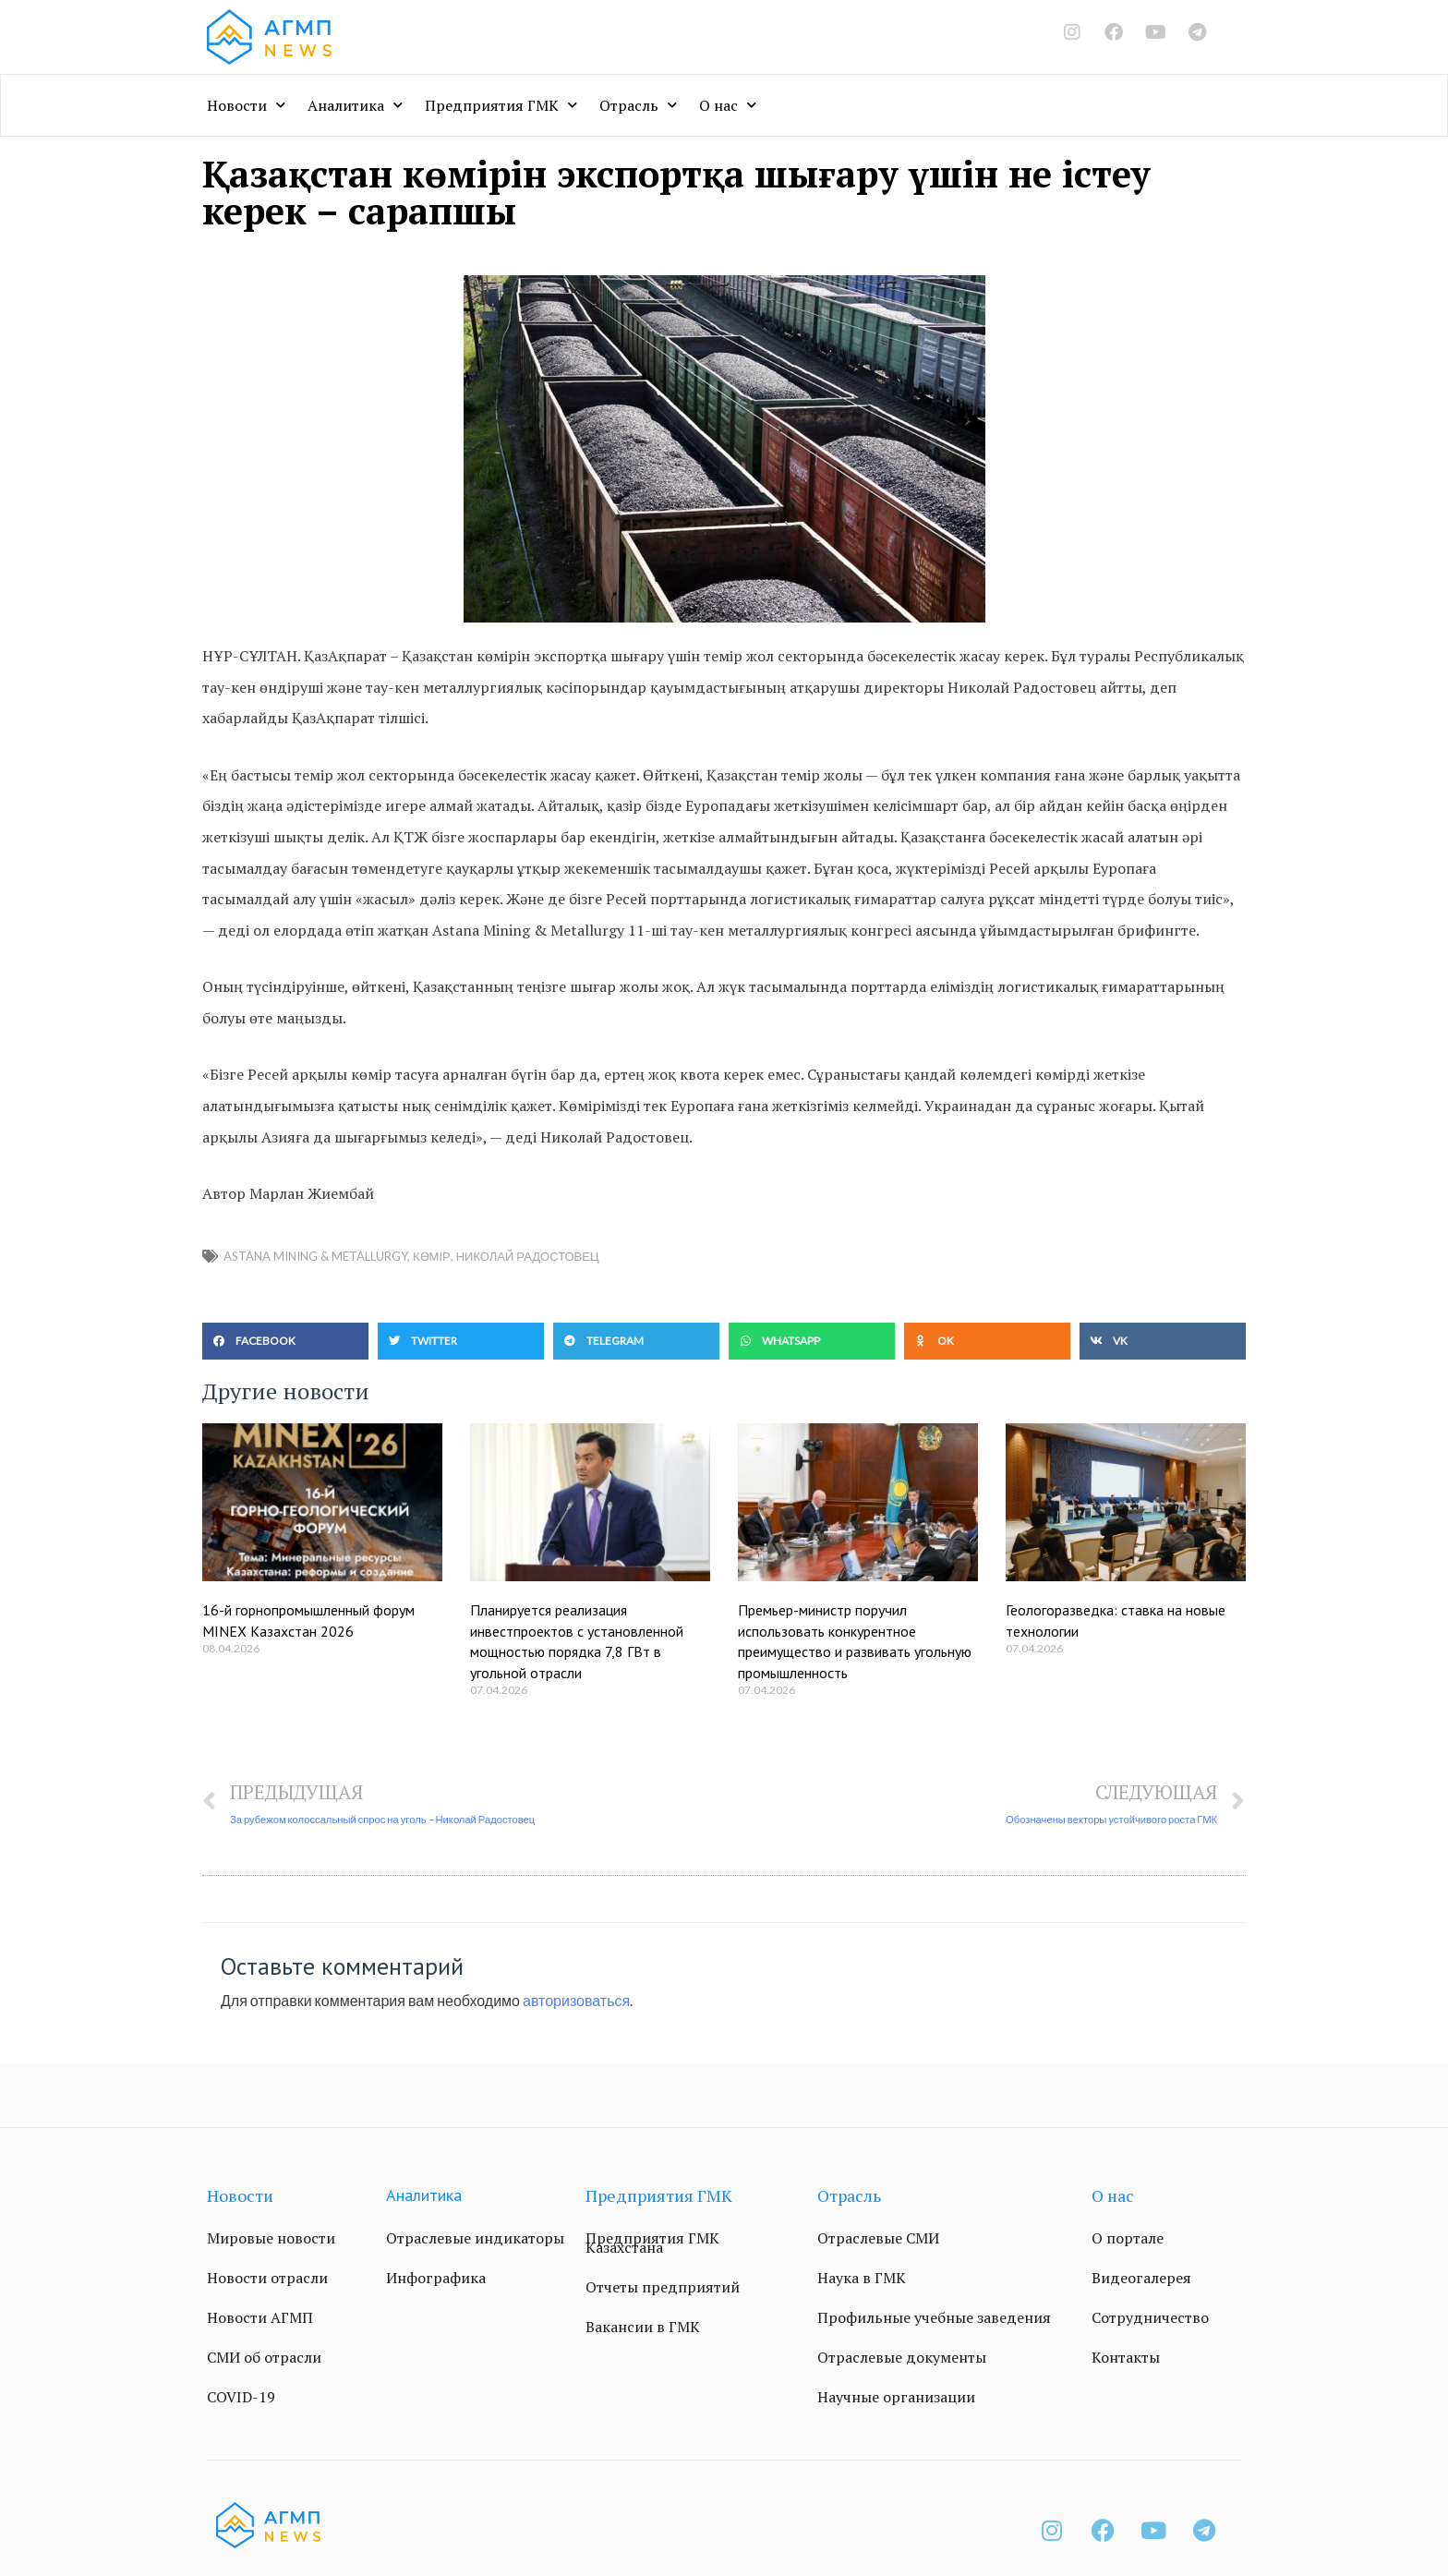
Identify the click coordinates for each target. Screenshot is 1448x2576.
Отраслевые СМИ (878, 2238)
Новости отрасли (267, 2278)
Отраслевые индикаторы (475, 2238)
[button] (285, 1341)
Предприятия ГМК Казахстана (652, 2242)
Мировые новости (271, 2238)
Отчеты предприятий (662, 2287)
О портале (1128, 2238)
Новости (246, 105)
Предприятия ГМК (501, 105)
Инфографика (436, 2278)
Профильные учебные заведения (934, 2317)
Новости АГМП (260, 2317)
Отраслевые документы (901, 2357)
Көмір (432, 1256)
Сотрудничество (1150, 2317)
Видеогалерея (1141, 2278)
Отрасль (638, 105)
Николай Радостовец (527, 1256)
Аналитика (355, 105)
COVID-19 (241, 2397)
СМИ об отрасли (264, 2357)
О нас (727, 105)
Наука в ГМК (861, 2278)
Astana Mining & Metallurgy (315, 1256)
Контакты (1126, 2357)
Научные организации (896, 2397)
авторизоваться (576, 2000)
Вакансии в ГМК (642, 2326)
